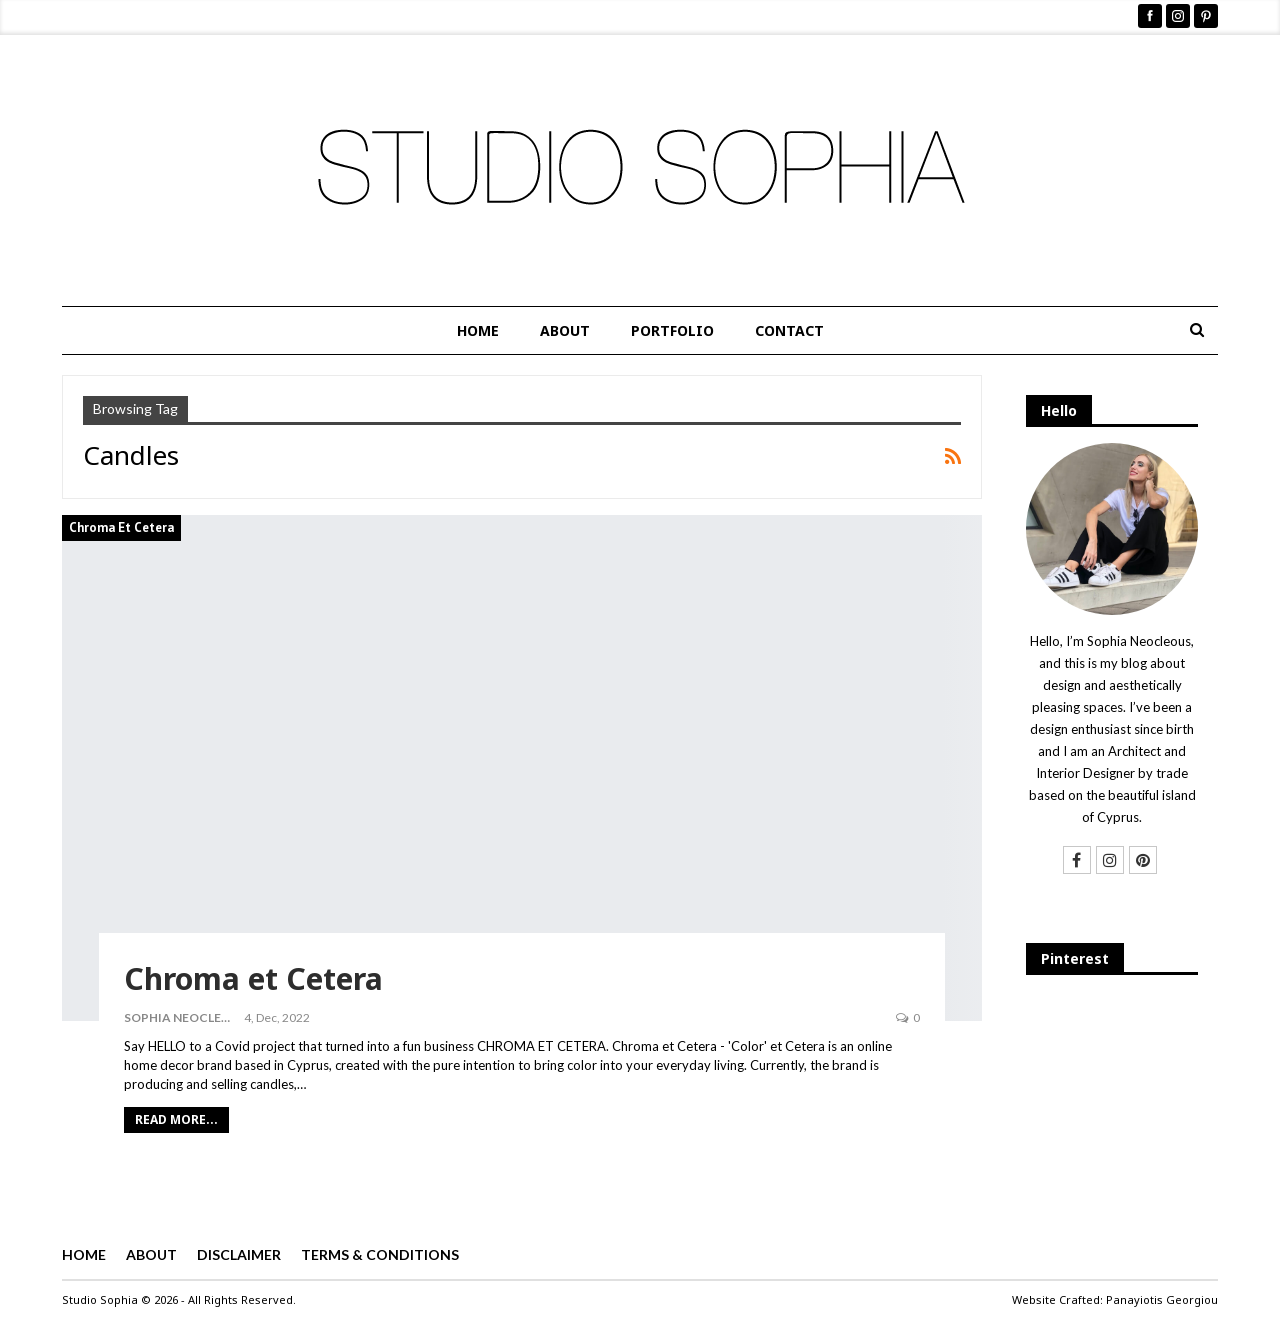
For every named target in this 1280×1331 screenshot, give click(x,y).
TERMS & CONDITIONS (380, 1254)
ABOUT (565, 330)
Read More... (176, 1119)
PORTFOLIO (672, 330)
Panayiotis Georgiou (1162, 1299)
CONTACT (789, 330)
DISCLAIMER (239, 1254)
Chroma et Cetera (121, 527)
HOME (478, 330)
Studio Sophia (100, 1299)
